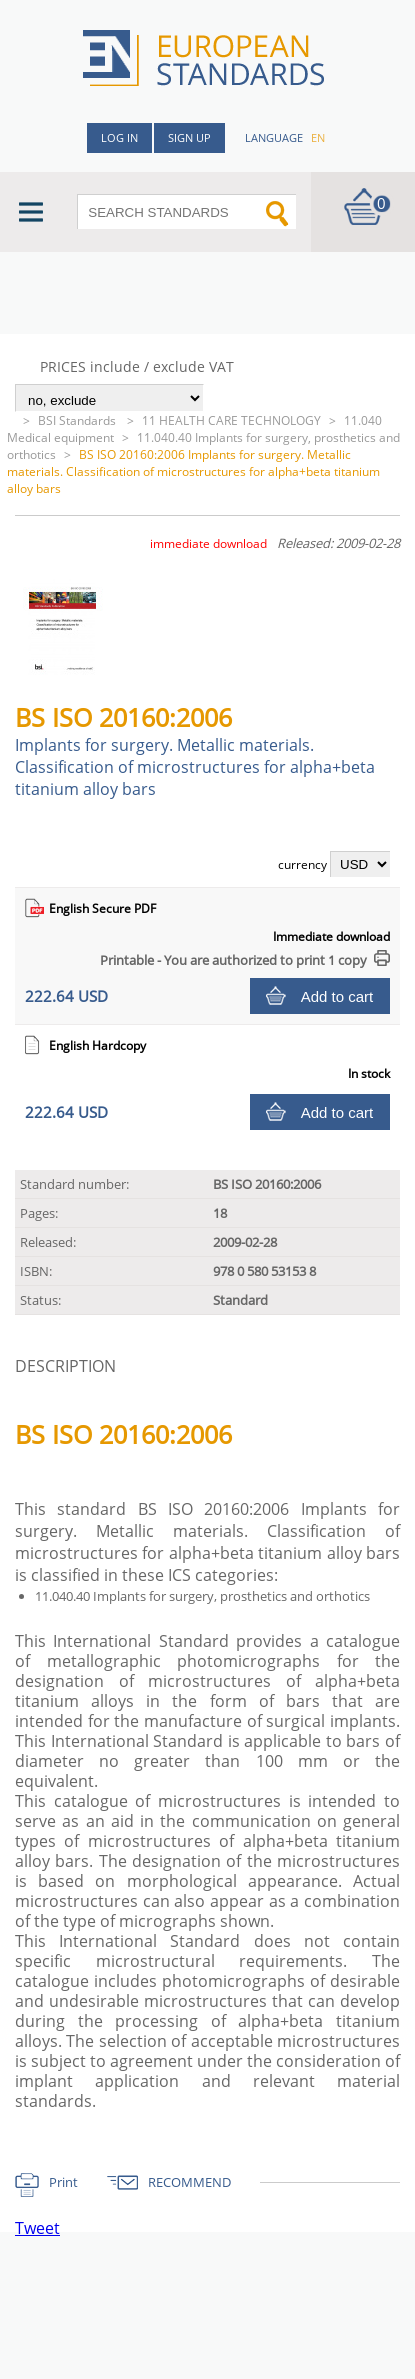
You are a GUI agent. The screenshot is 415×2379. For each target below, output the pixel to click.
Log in (119, 137)
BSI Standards (78, 420)
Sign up (189, 137)
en (318, 137)
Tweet (37, 2228)
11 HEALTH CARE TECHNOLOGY (231, 420)
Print (63, 2182)
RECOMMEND (189, 2182)
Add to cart (337, 996)
